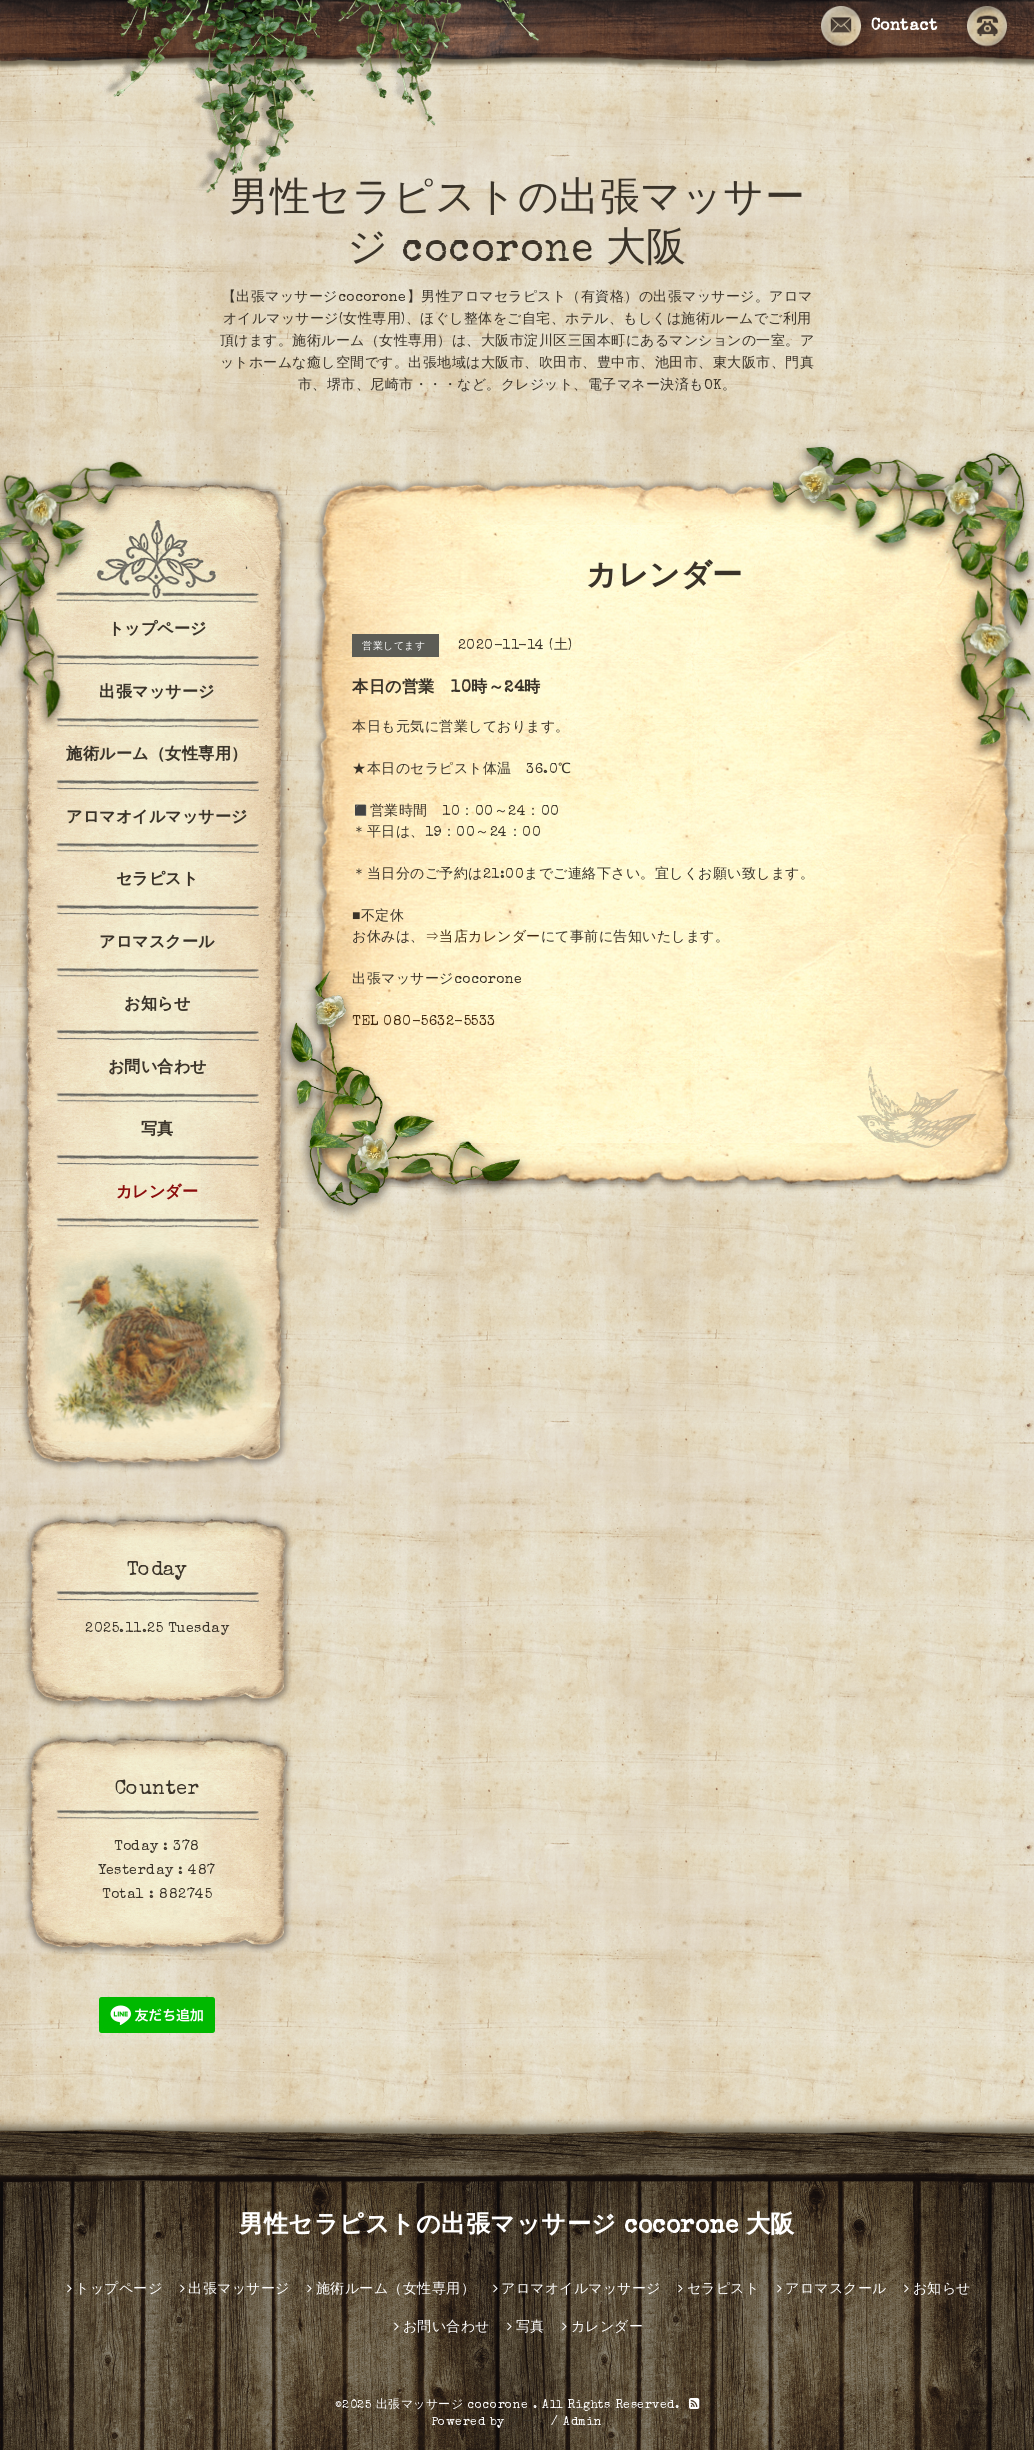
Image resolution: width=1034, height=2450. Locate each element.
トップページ (157, 631)
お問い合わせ (157, 1069)
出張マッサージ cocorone (455, 2406)
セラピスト (157, 881)
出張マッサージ (157, 694)
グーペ (528, 2423)
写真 (157, 1131)
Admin (583, 2423)
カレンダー (157, 1194)
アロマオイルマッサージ (157, 819)
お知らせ (157, 1006)
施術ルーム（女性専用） (157, 756)
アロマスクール (157, 944)
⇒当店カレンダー (483, 938)
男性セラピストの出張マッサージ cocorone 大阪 (517, 2227)
